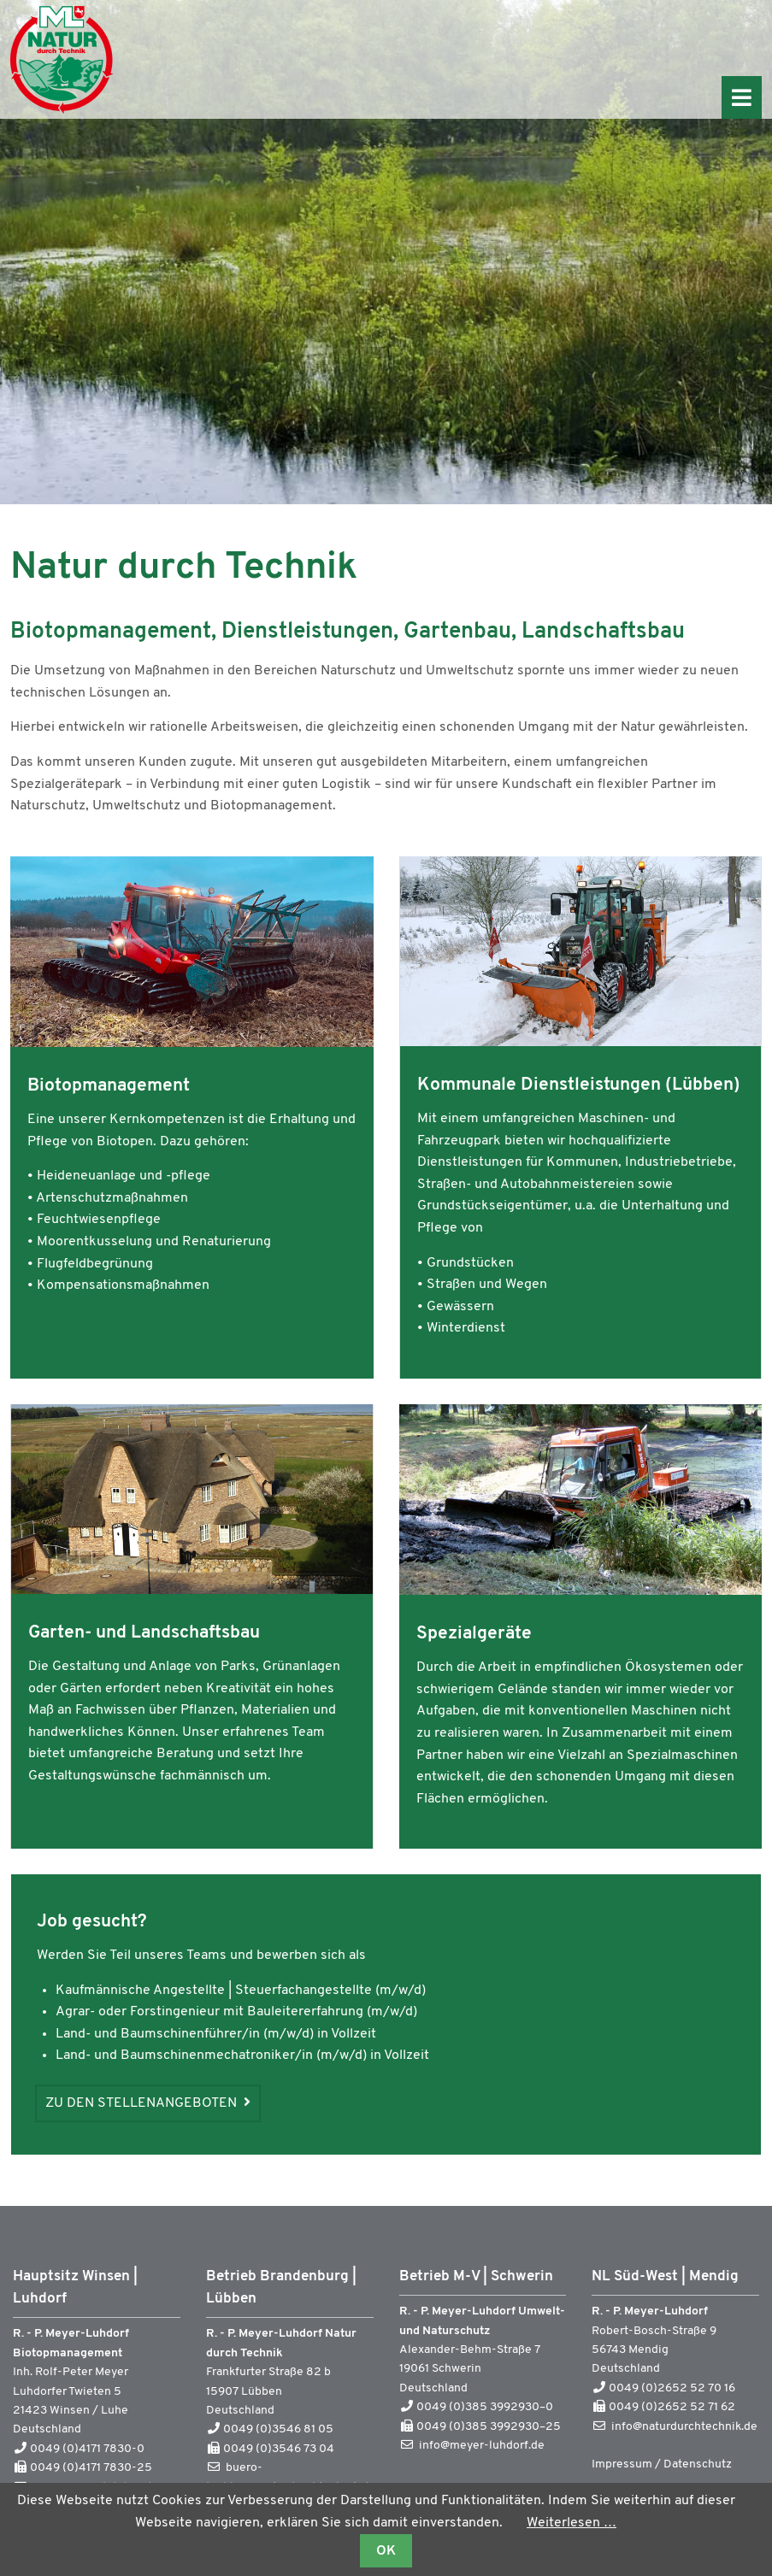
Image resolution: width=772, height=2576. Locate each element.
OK (386, 2551)
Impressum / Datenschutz (662, 2464)
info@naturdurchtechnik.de (684, 2426)
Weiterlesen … (571, 2523)
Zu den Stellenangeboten (142, 2103)
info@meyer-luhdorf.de (482, 2445)
